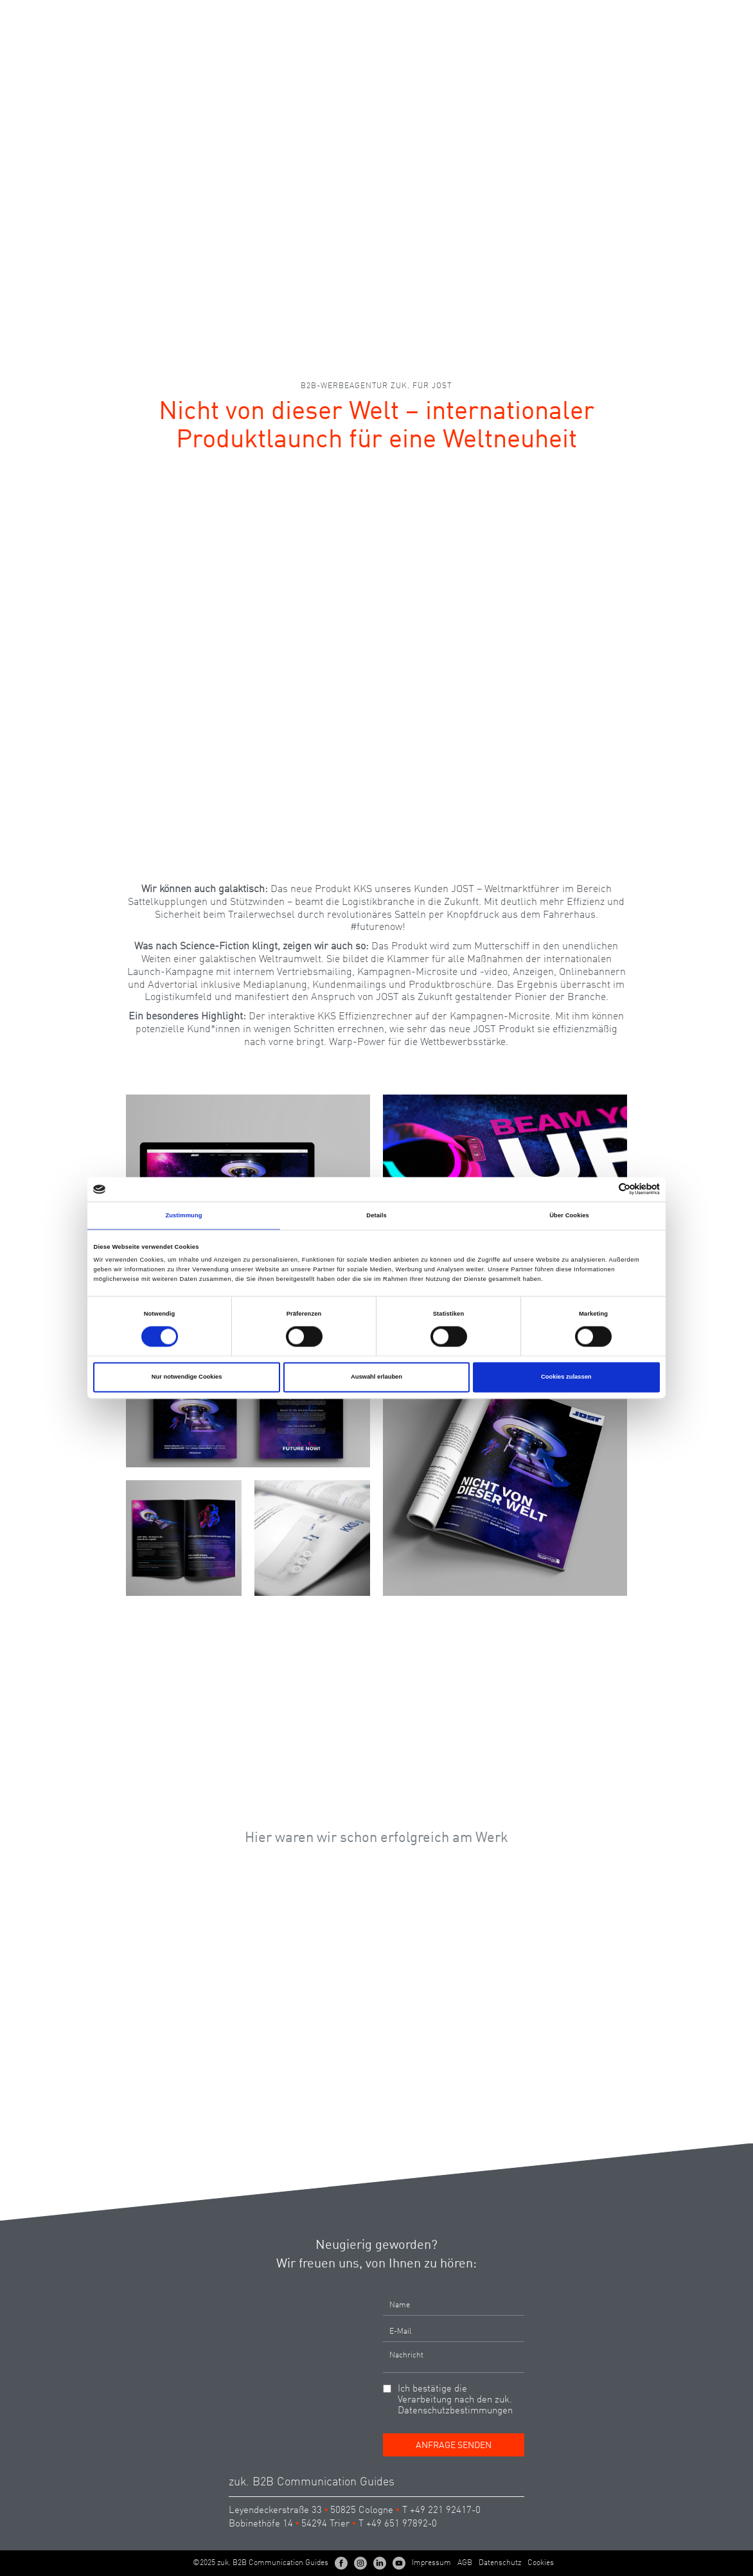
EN (698, 15)
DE (675, 15)
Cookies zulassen (566, 1377)
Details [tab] (376, 1215)
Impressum (431, 2563)
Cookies (540, 2563)
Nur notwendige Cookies (187, 1377)
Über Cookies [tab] (569, 1215)
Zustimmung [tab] (183, 1215)
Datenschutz (500, 2563)
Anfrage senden (454, 2445)
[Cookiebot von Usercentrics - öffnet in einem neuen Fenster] (603, 1189)
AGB (464, 2563)
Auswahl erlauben (376, 1377)
